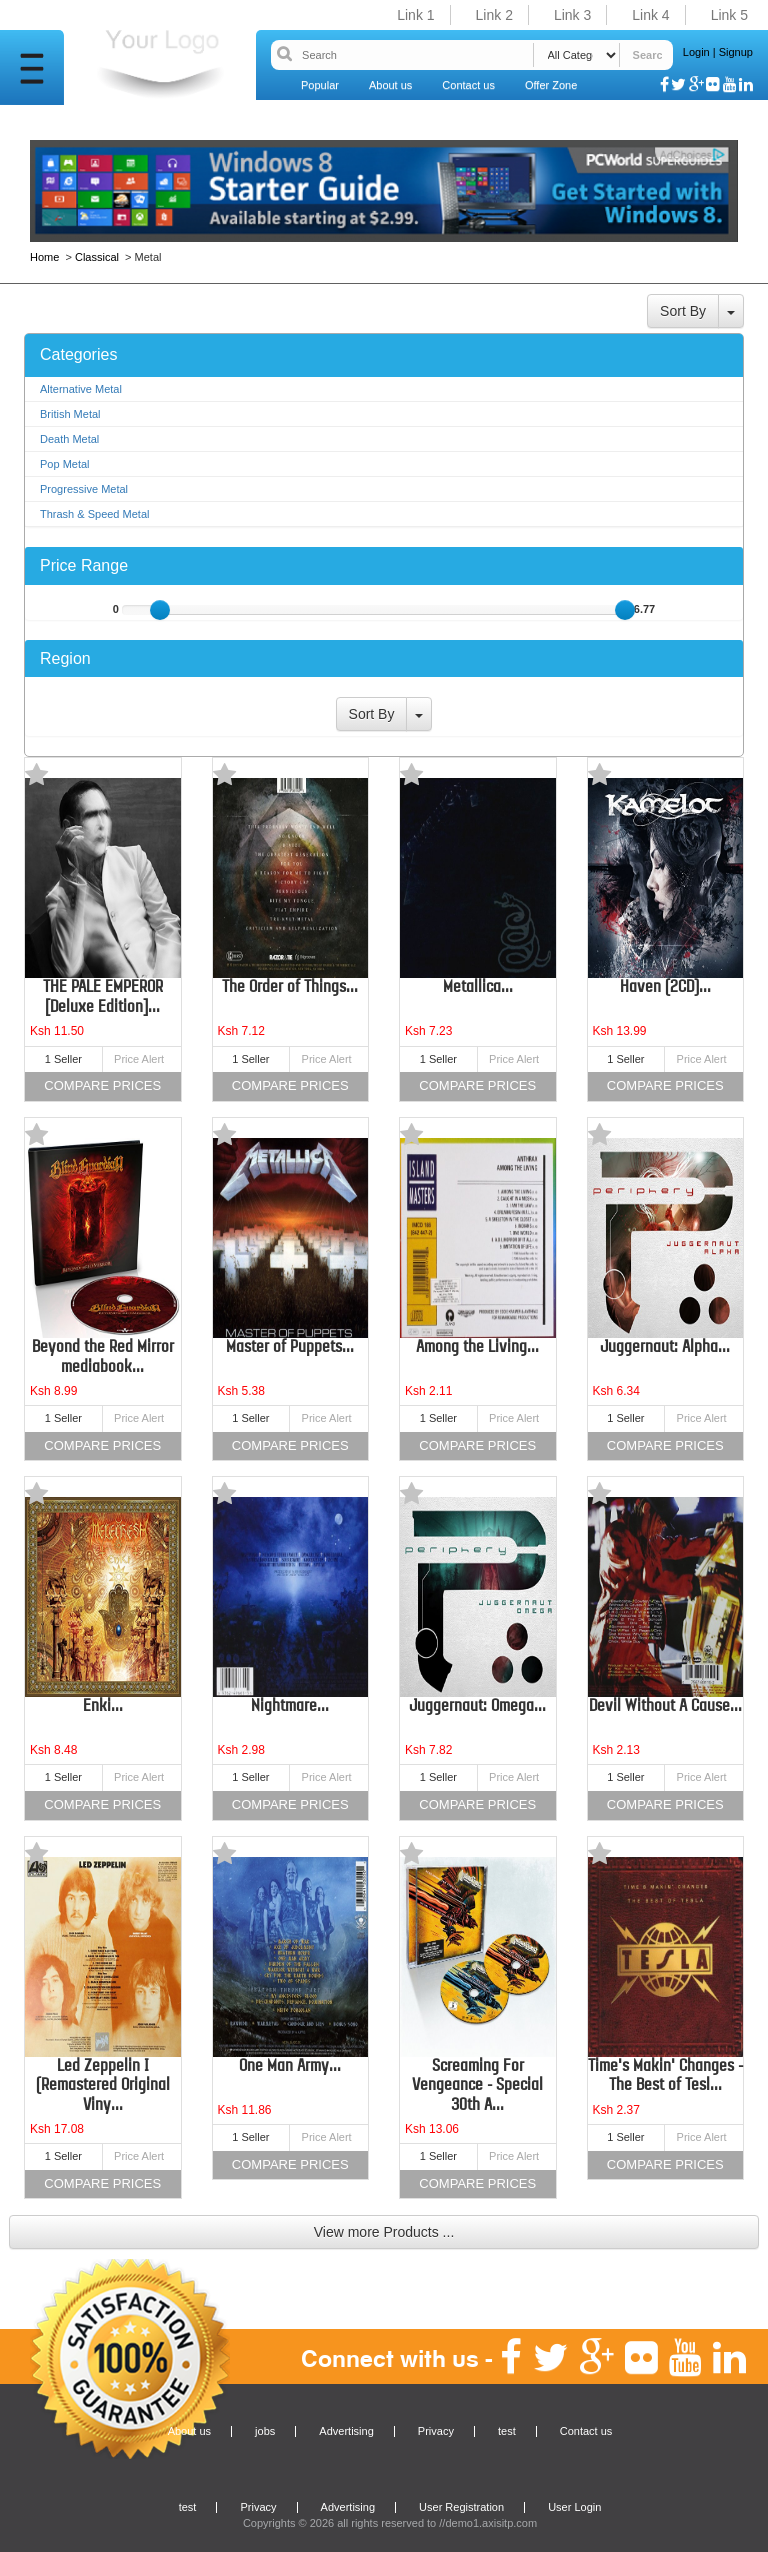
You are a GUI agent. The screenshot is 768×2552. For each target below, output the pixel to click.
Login (696, 52)
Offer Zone (551, 85)
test (507, 2431)
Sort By (683, 311)
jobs (265, 2431)
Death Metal (69, 439)
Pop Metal (65, 464)
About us (390, 85)
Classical (97, 257)
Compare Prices (102, 1085)
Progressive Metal (84, 489)
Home (46, 257)
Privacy (436, 2431)
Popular (320, 85)
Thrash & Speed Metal (94, 514)
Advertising (346, 2431)
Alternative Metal (81, 389)
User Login (574, 2507)
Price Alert (139, 1059)
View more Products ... (384, 2232)
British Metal (70, 414)
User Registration (461, 2507)
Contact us (468, 85)
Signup (736, 52)
